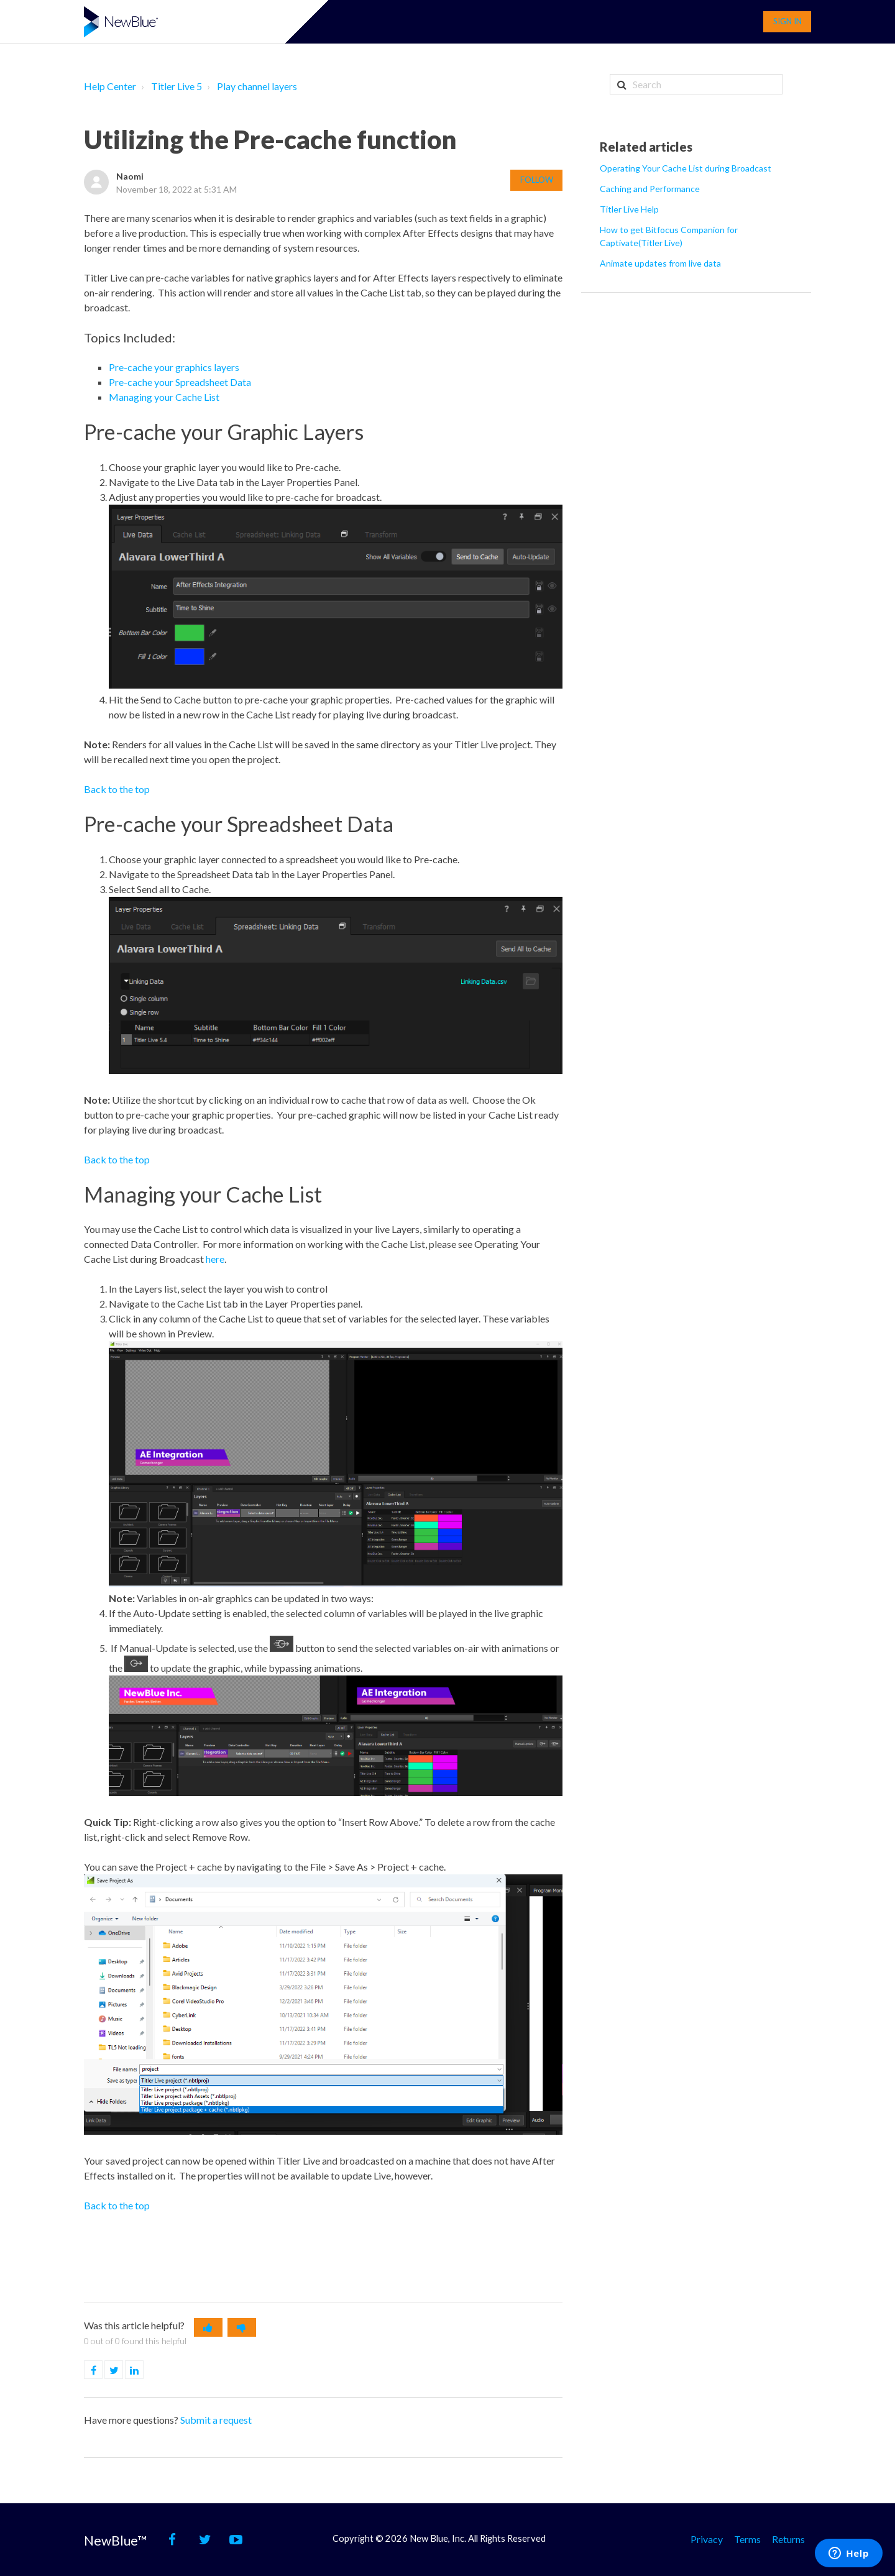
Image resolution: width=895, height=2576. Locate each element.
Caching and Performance (650, 188)
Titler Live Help (629, 209)
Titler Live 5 (176, 86)
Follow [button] (536, 180)
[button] (208, 2327)
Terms (747, 2538)
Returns (788, 2538)
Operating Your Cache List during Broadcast (685, 168)
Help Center (110, 86)
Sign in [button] (787, 21)
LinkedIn (143, 2370)
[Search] (696, 84)
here (215, 1259)
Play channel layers (257, 86)
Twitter (122, 2370)
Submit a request (216, 2420)
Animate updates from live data (660, 263)
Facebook (102, 2370)
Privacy (707, 2538)
